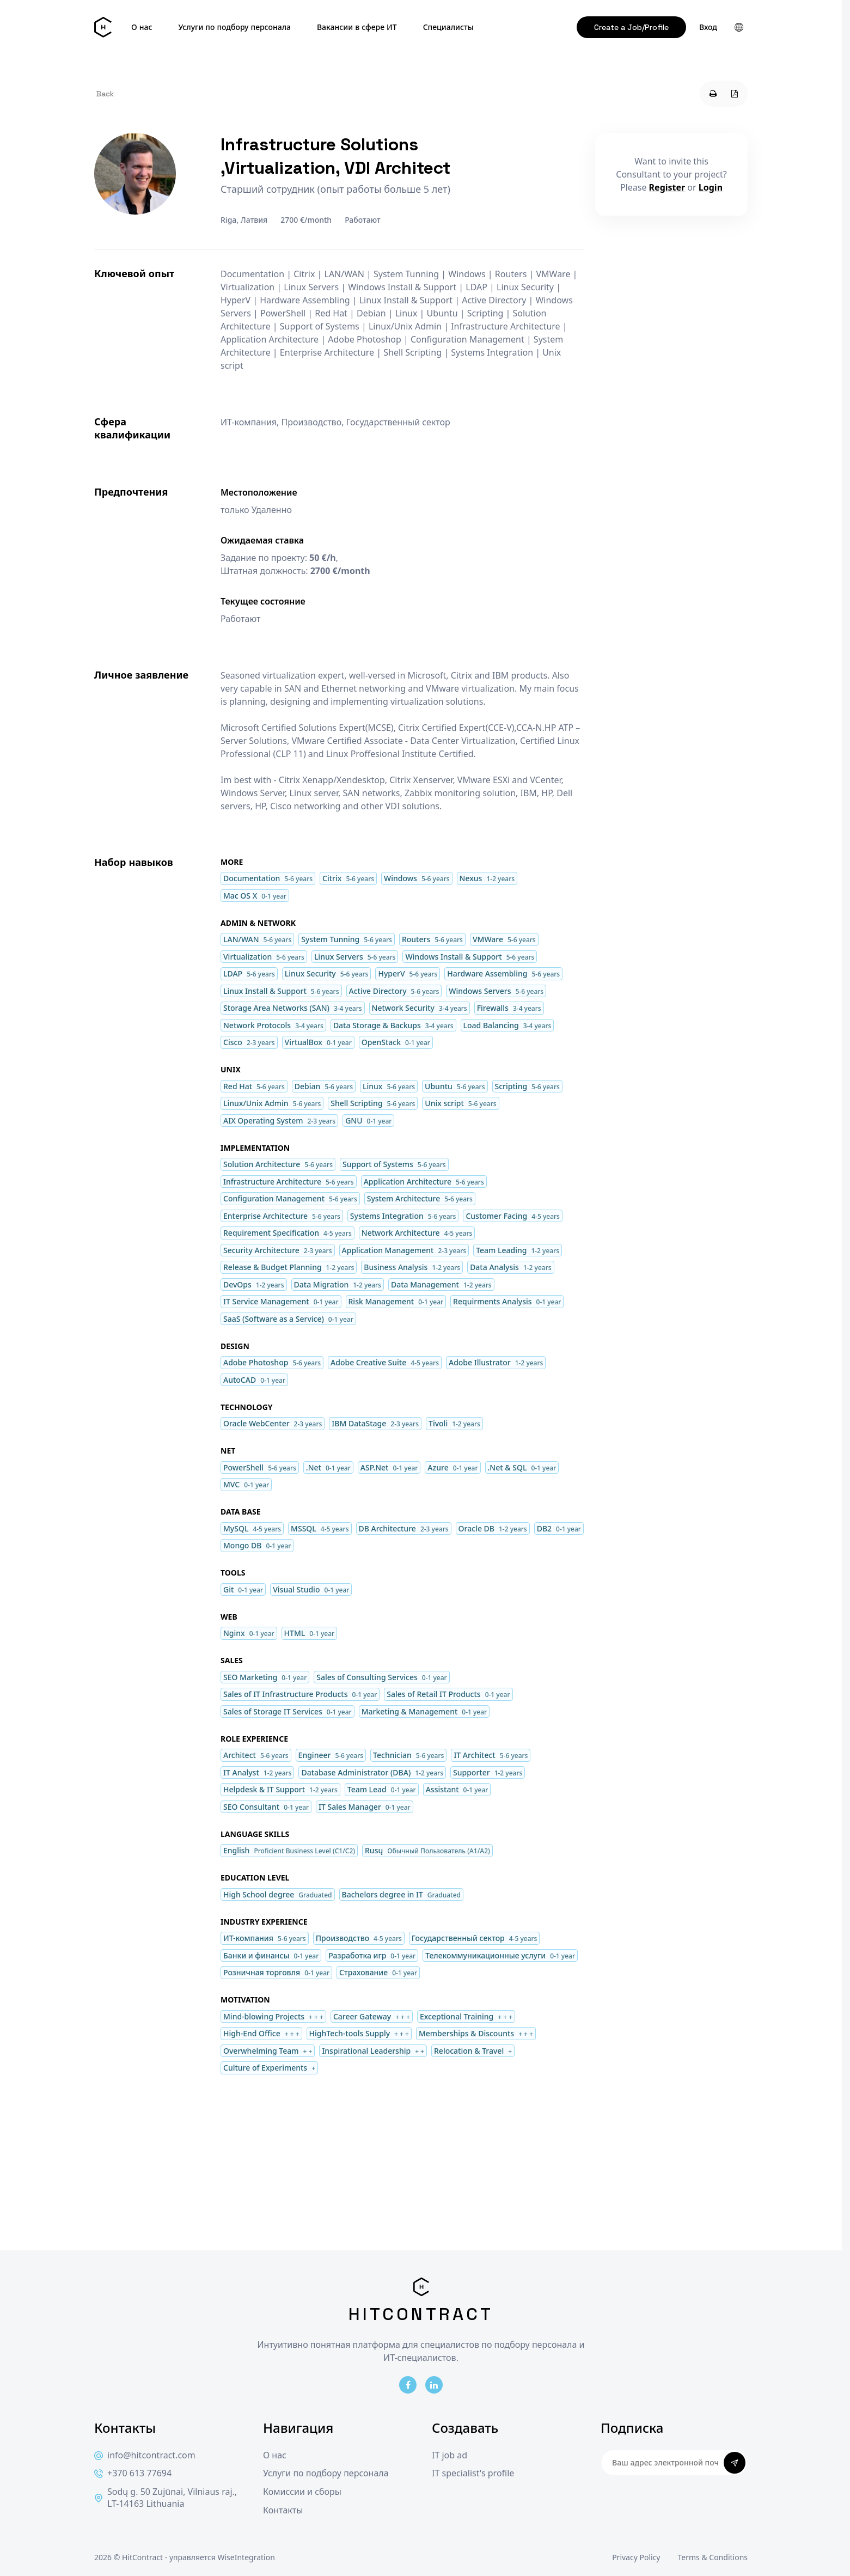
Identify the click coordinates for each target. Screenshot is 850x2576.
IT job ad (449, 2455)
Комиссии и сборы (302, 2492)
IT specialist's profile (473, 2473)
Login (711, 187)
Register (667, 187)
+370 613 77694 (133, 2473)
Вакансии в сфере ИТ (357, 27)
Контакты (283, 2510)
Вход (708, 27)
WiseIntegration (245, 2557)
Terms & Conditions (713, 2557)
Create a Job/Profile (631, 27)
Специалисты (448, 27)
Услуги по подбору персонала (234, 27)
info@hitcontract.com (144, 2455)
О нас (141, 27)
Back (105, 94)
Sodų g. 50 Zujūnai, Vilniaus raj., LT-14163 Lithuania (165, 2498)
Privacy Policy (636, 2557)
